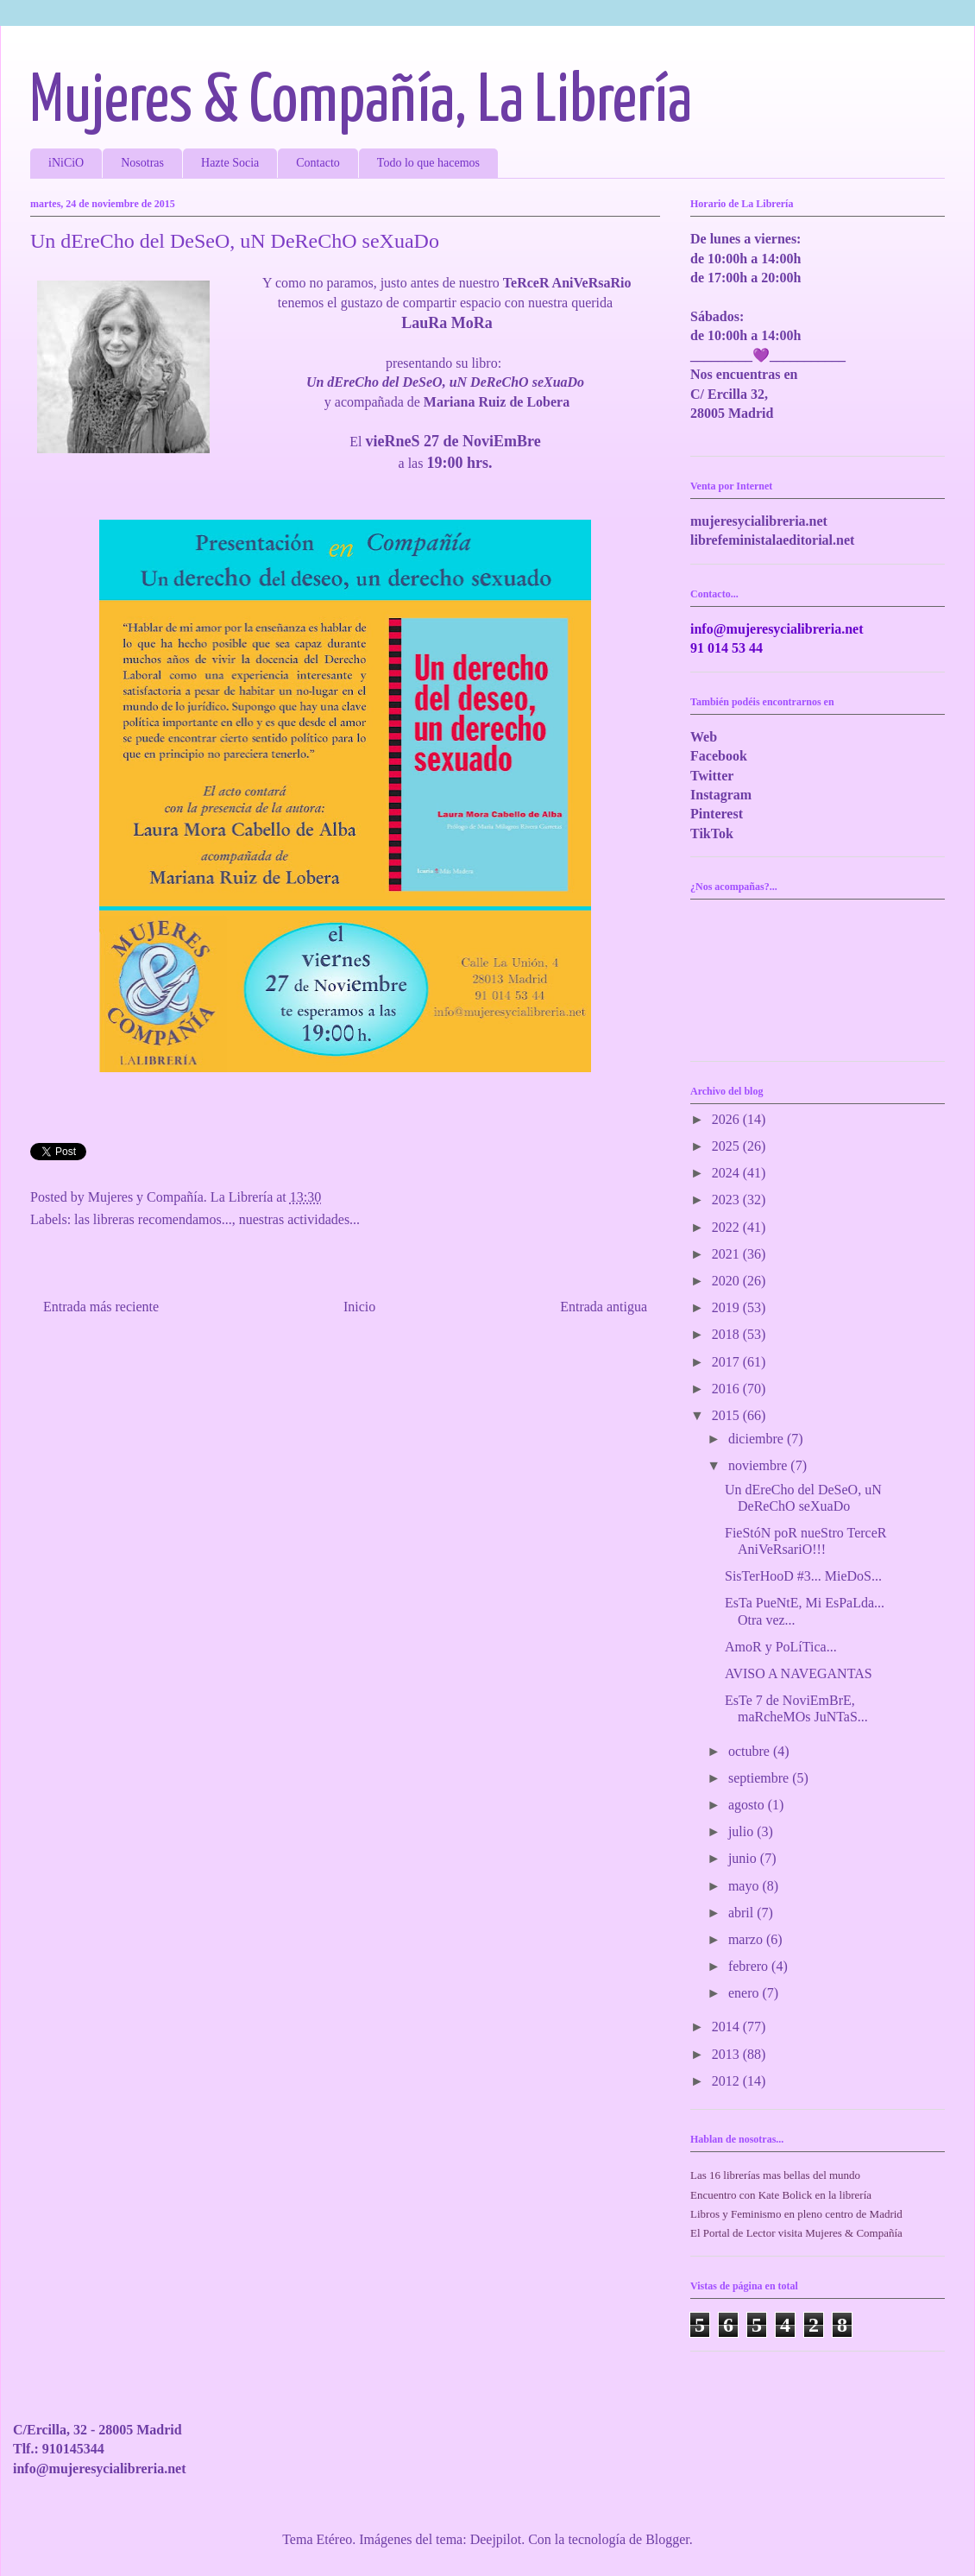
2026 (727, 1119)
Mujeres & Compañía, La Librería (361, 102)
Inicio (359, 1306)
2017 (727, 1361)
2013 (727, 2054)
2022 (727, 1227)
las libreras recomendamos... (153, 1219)
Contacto (318, 162)
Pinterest (716, 813)
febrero (749, 1966)
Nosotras (142, 162)
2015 (727, 1415)
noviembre (759, 1465)
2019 (727, 1307)
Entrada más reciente (101, 1306)
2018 (727, 1334)
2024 (727, 1172)
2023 (727, 1199)
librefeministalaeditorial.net (772, 540)
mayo (745, 1885)
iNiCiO (66, 162)
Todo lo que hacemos (428, 162)
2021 (727, 1254)
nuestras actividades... (299, 1219)
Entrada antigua (603, 1306)
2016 (727, 1388)
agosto (748, 1804)
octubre (750, 1751)
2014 (727, 2026)
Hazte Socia (230, 162)
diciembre (757, 1438)
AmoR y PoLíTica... (781, 1646)
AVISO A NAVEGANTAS (798, 1673)
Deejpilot (496, 2539)
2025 (727, 1146)
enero (745, 1993)
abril (742, 1912)
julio (742, 1831)
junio (744, 1858)
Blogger (667, 2539)
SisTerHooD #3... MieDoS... (803, 1576)
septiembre (760, 1778)
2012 (727, 2081)
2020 (727, 1280)
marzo (747, 1939)
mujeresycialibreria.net (758, 521)
